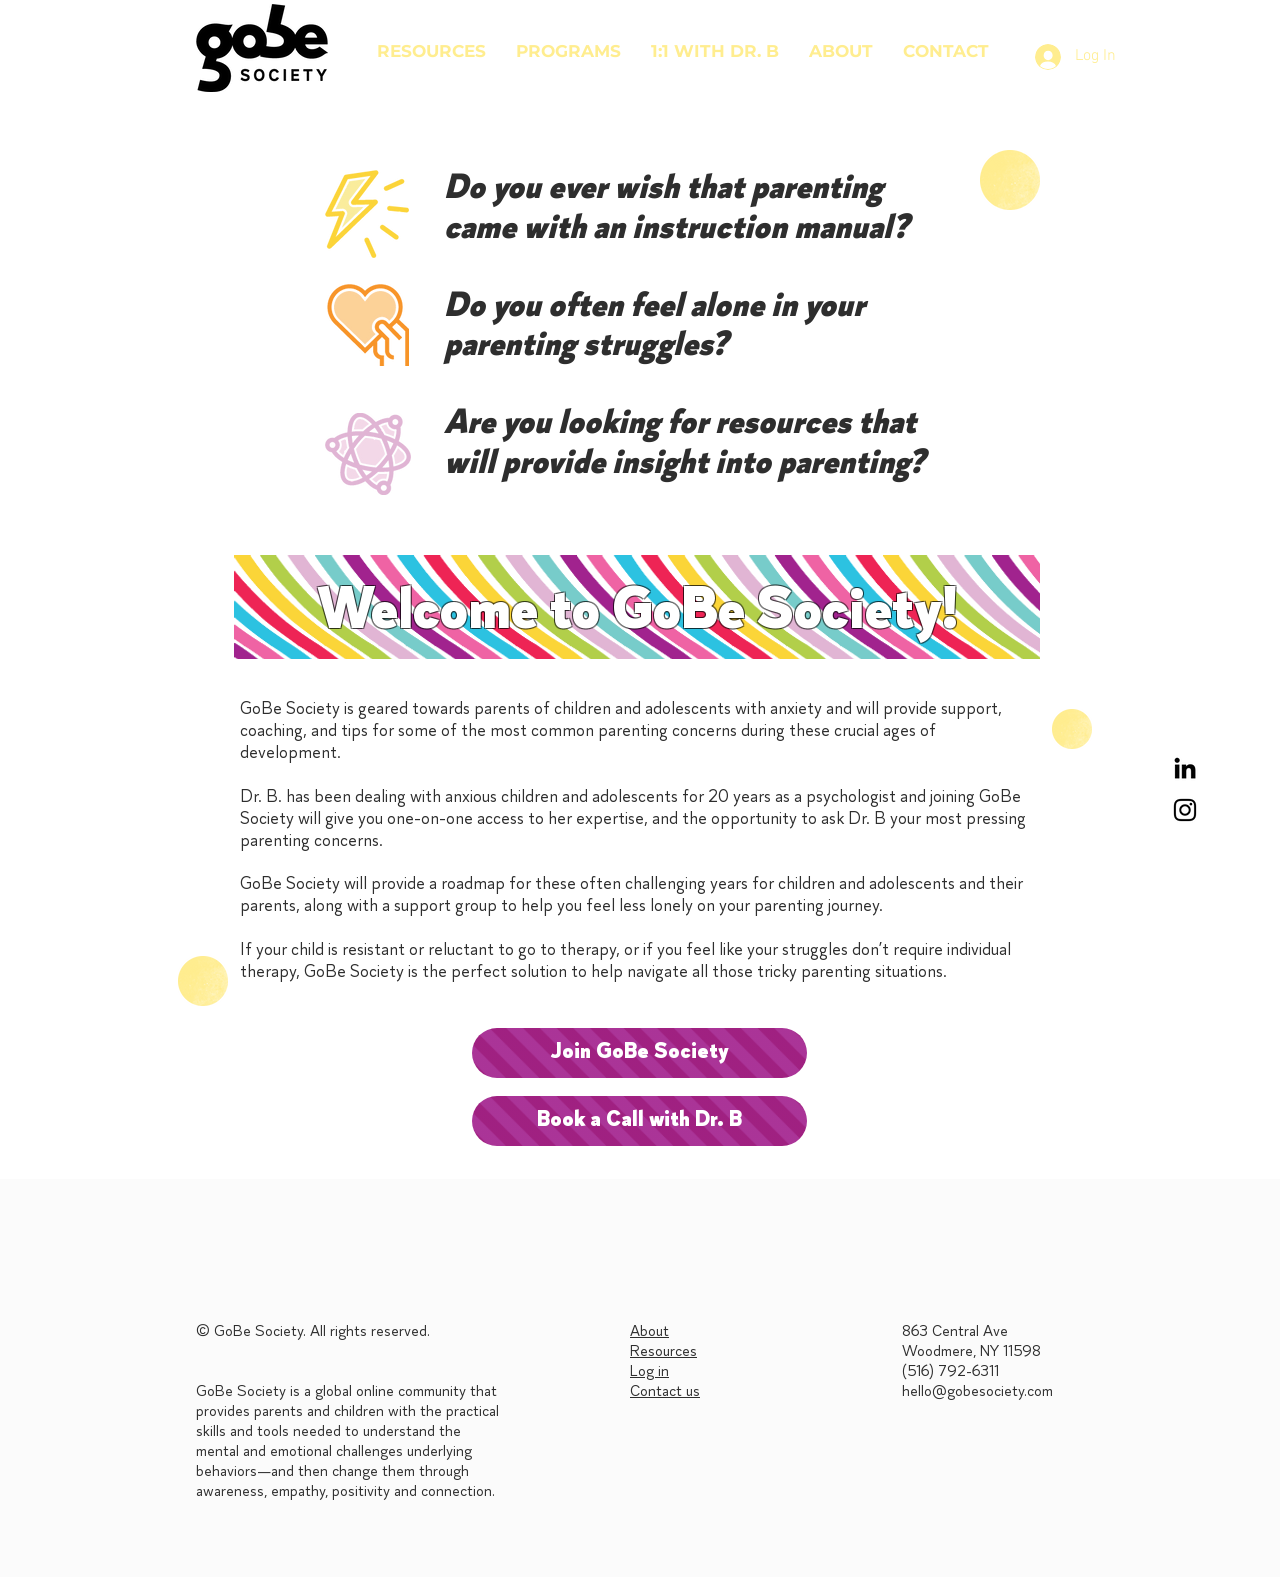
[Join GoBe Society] (639, 1053)
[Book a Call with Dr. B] (639, 1121)
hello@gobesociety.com (977, 1392)
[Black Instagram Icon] (1185, 810)
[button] (568, 51)
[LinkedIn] (1185, 768)
